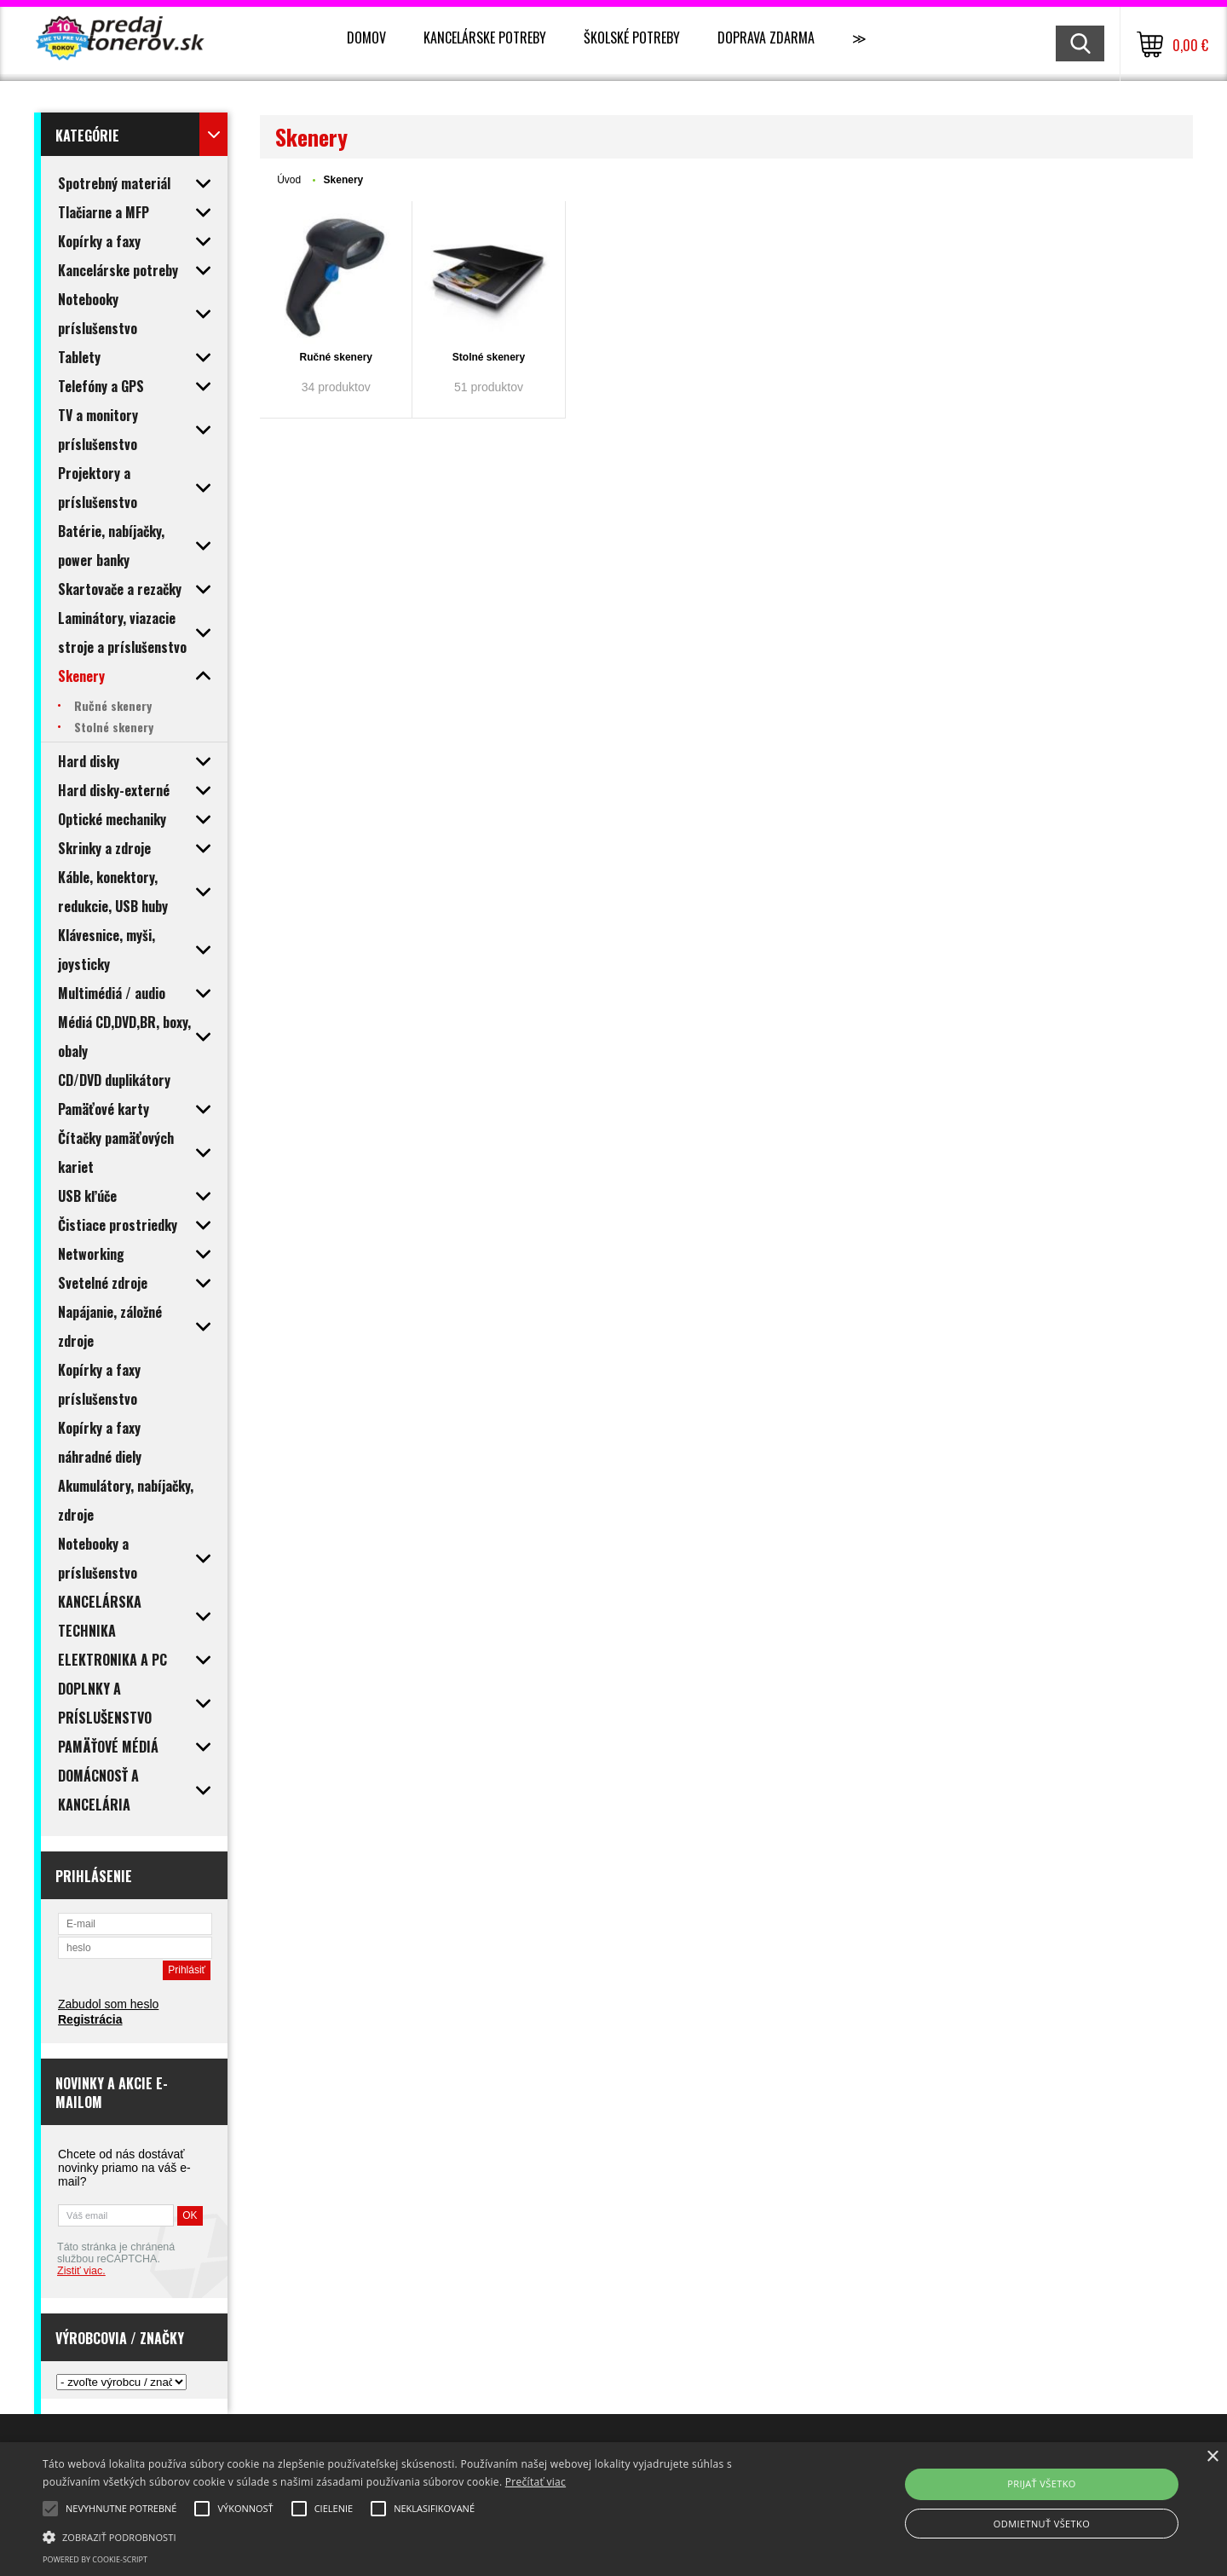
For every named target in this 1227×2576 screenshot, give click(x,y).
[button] (414, 2536)
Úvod (289, 180)
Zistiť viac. (81, 2271)
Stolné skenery (488, 357)
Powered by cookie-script (95, 2559)
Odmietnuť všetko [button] (1042, 2523)
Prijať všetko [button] (1041, 2483)
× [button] (1212, 2457)
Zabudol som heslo (108, 2004)
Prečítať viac (535, 2482)
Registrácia (90, 2019)
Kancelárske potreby (484, 37)
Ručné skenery (336, 357)
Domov (366, 37)
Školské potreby (632, 37)
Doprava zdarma (766, 37)
